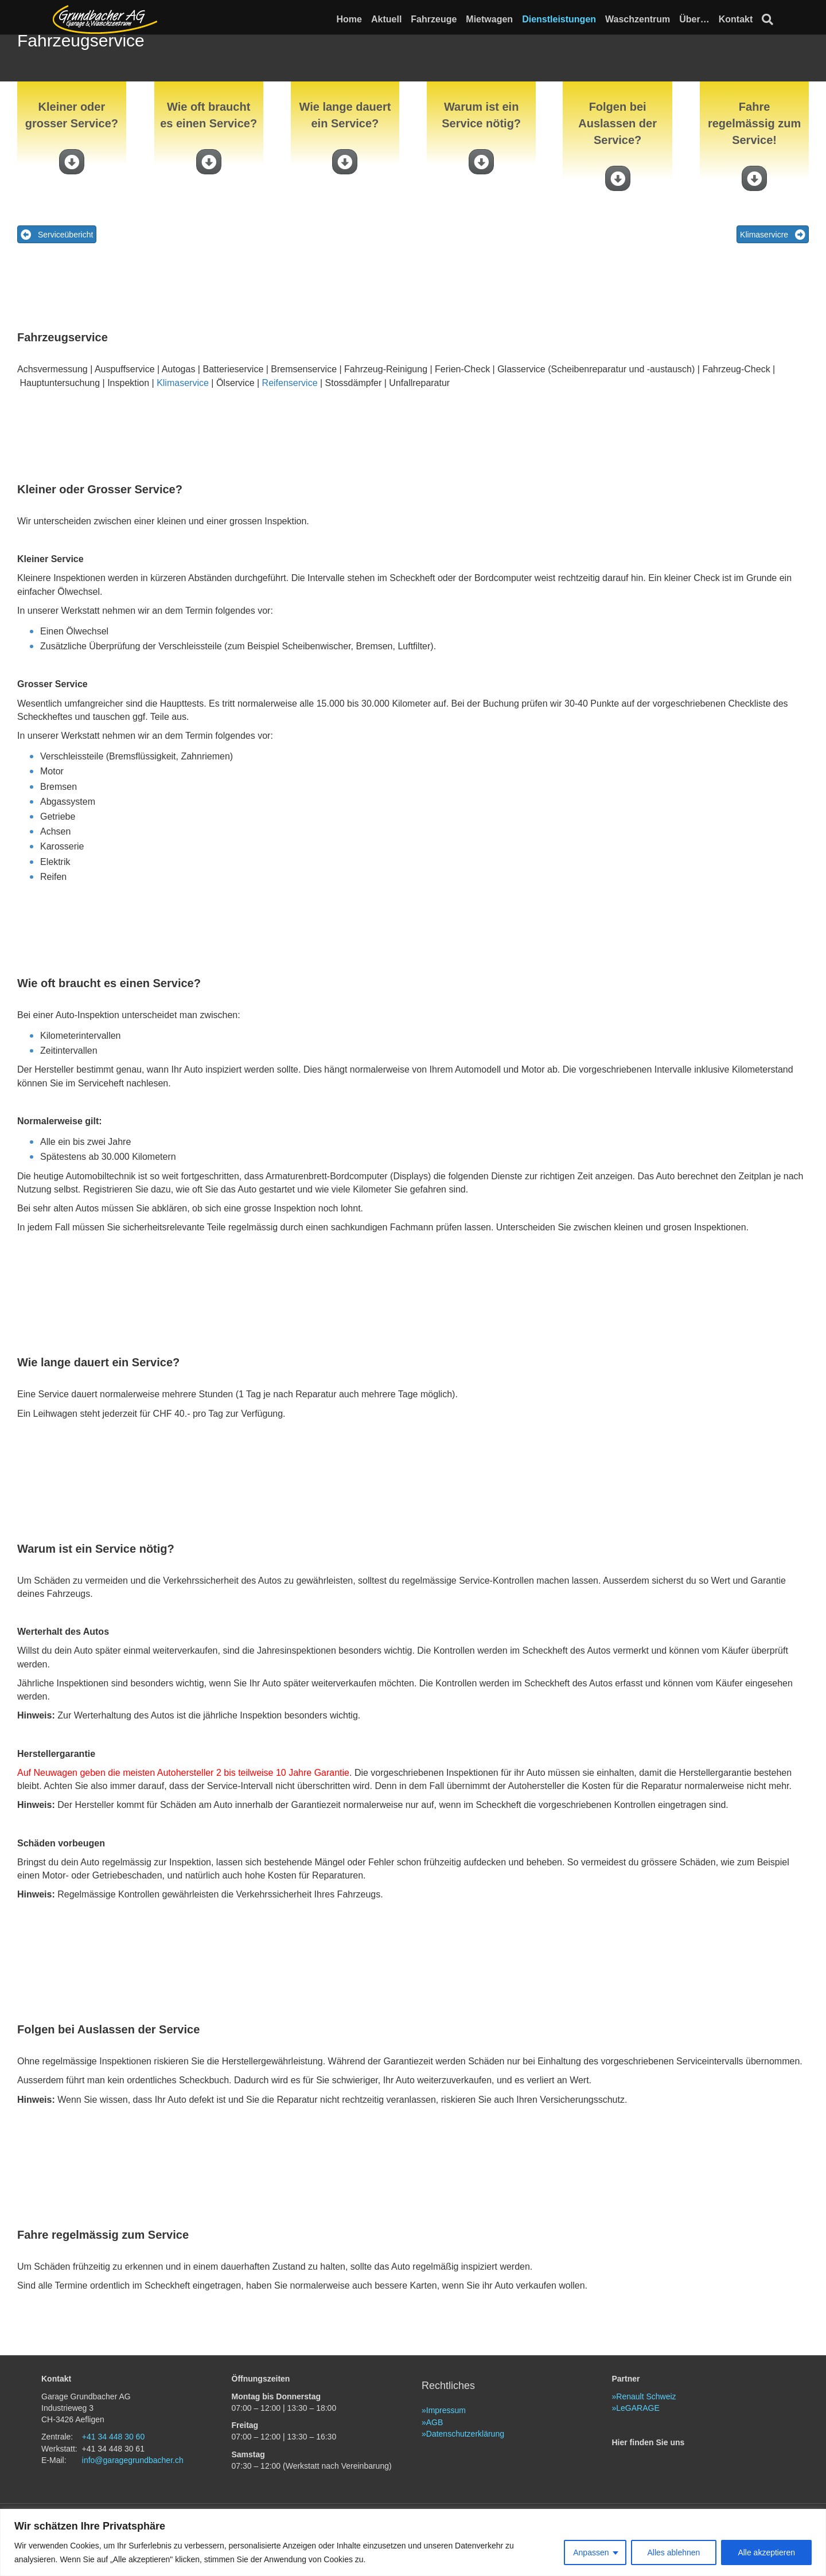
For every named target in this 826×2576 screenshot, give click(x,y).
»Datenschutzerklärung (463, 2473)
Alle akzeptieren (766, 2552)
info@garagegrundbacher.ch (133, 2499)
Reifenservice (290, 422)
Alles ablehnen (674, 2552)
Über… (705, 19)
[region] (413, 2542)
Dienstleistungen (570, 19)
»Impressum (444, 2450)
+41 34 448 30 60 (113, 2476)
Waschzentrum (649, 19)
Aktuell (398, 19)
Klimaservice (183, 422)
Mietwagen (500, 19)
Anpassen (591, 2552)
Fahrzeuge (445, 19)
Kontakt (747, 19)
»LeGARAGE (636, 2447)
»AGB (432, 2461)
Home (360, 19)
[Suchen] (777, 19)
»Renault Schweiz (644, 2436)
